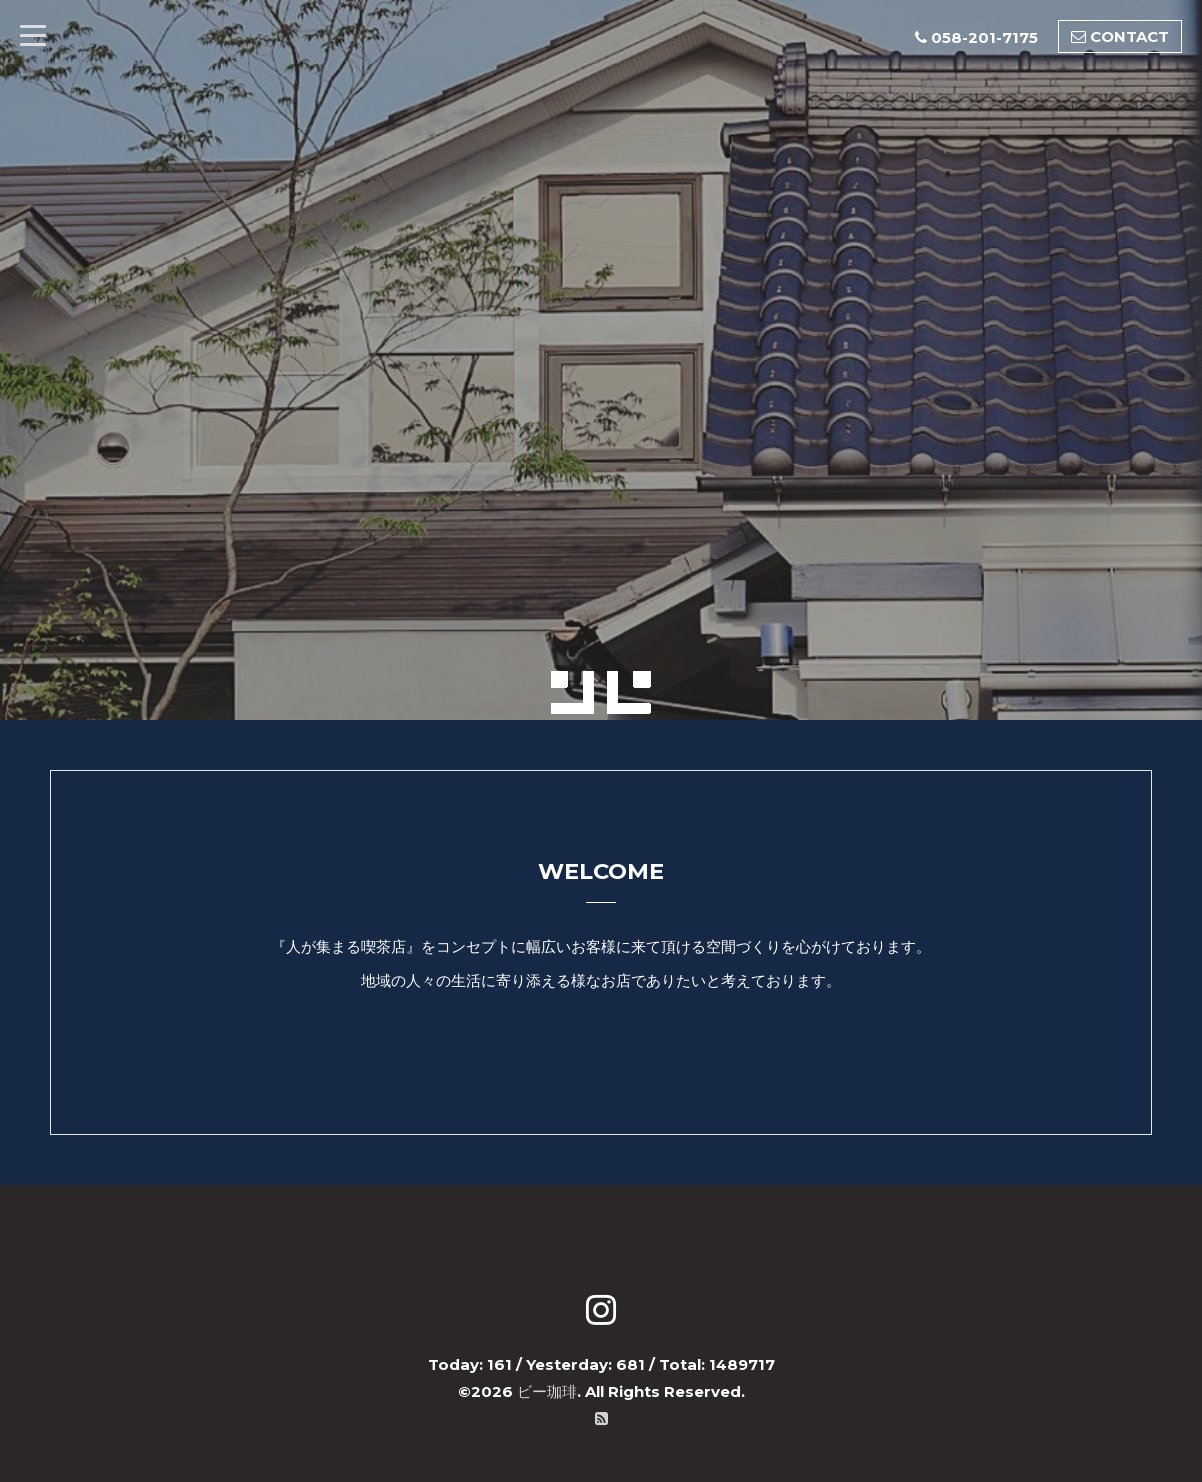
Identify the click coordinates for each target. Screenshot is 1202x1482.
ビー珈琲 (547, 1391)
